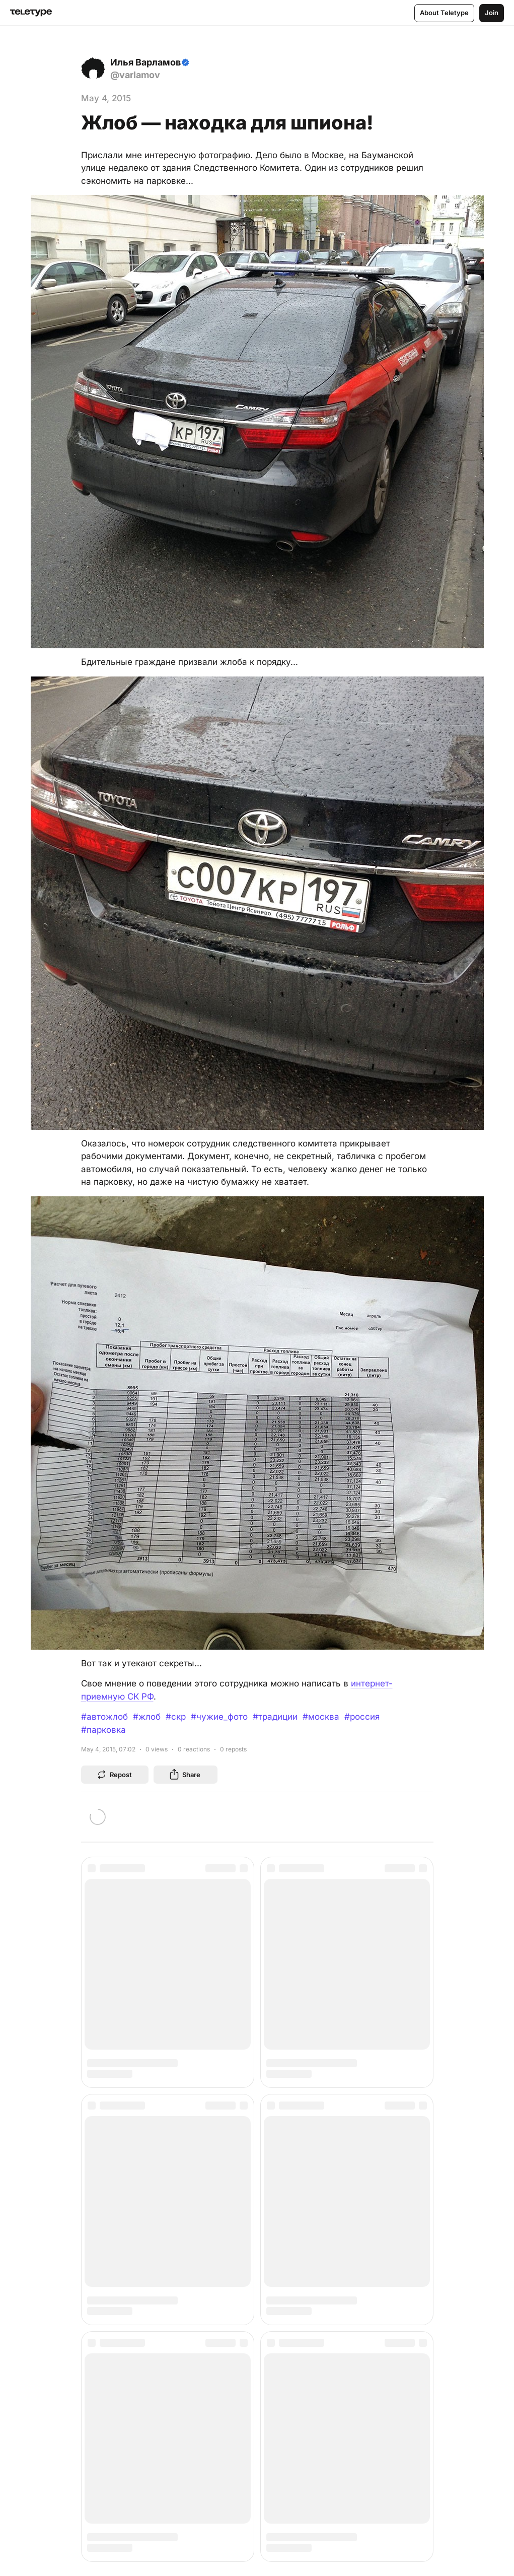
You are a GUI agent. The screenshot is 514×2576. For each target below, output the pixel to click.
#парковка (103, 1730)
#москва (321, 1717)
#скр (176, 1717)
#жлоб (147, 1717)
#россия (362, 1717)
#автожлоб (104, 1717)
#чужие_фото (219, 1717)
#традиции (275, 1717)
